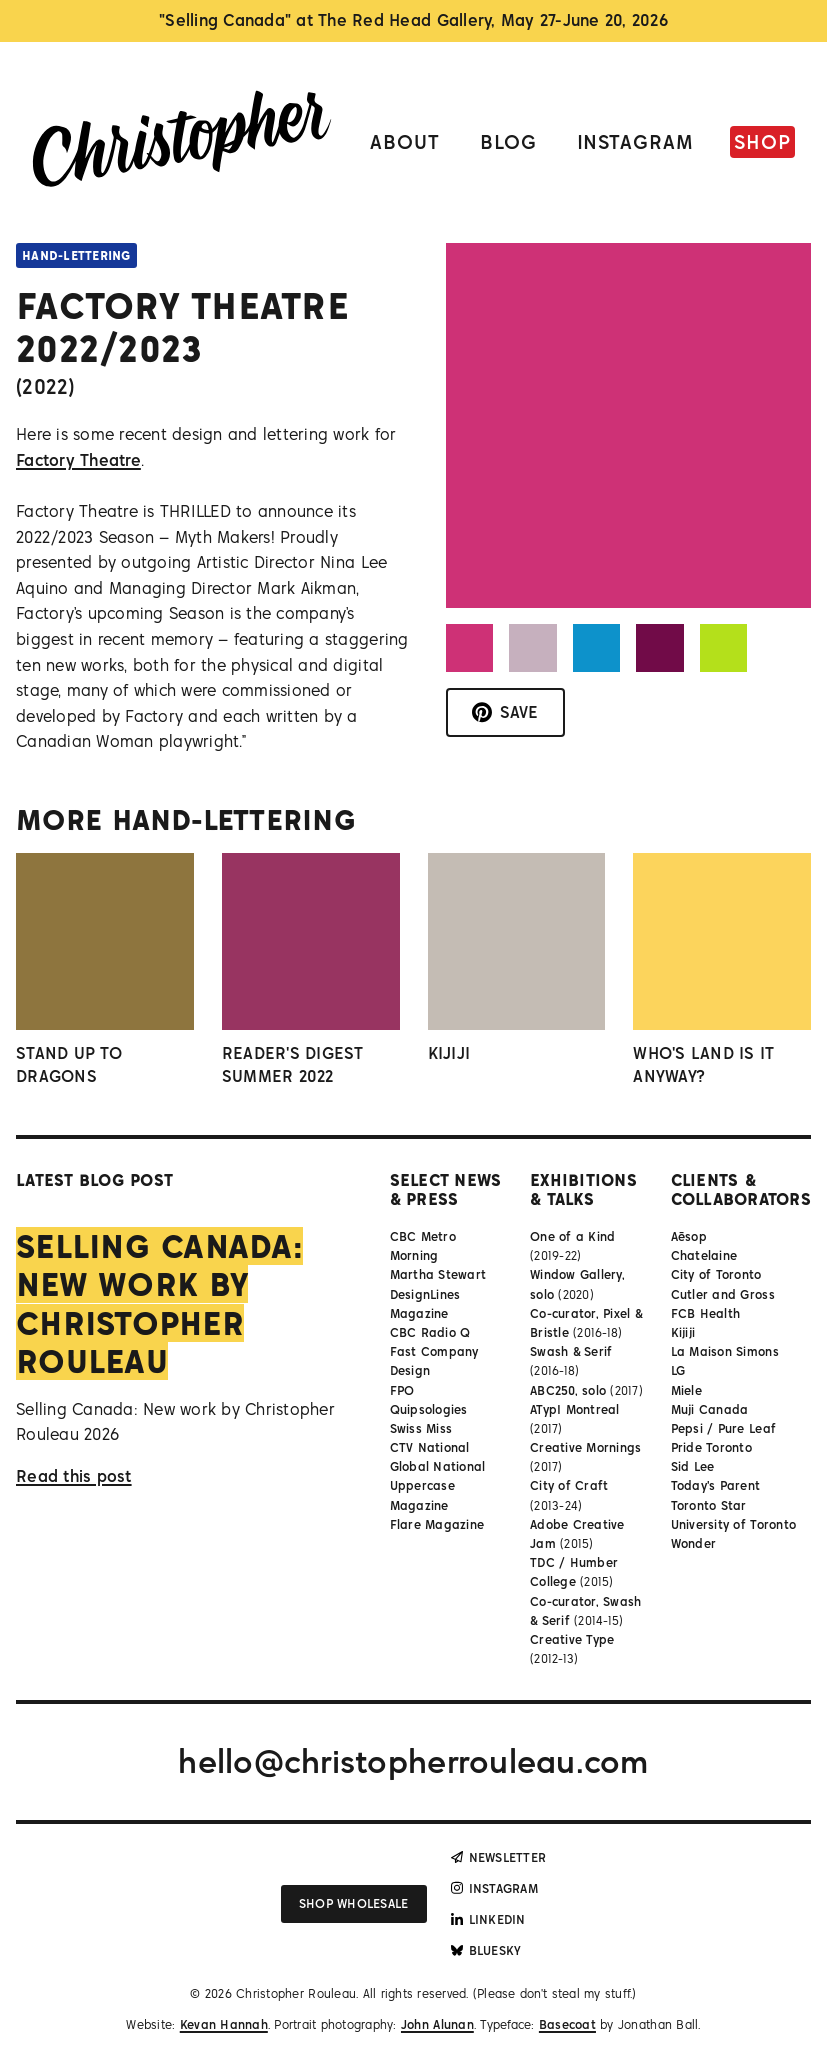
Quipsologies (429, 1409)
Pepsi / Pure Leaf (723, 1428)
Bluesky (486, 1950)
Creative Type (572, 1639)
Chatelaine (704, 1255)
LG (678, 1370)
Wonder (694, 1543)
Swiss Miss (421, 1428)
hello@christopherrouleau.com (413, 1761)
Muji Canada (710, 1409)
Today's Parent (716, 1485)
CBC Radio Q (430, 1332)
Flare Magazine (437, 1524)
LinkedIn (488, 1919)
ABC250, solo (568, 1390)
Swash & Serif (571, 1351)
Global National (438, 1466)
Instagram (636, 141)
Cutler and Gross (723, 1294)
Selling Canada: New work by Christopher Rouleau (159, 1303)
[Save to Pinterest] (505, 713)
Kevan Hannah (224, 2024)
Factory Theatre (78, 460)
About (405, 141)
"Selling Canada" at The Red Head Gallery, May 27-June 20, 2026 (413, 20)
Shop (762, 141)
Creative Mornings (585, 1447)
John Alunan (437, 2024)
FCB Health (706, 1313)
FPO (402, 1390)
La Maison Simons (725, 1351)
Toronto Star (709, 1505)
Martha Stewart (438, 1274)
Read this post (74, 1476)
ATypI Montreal (575, 1409)
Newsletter (499, 1857)
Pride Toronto (711, 1447)
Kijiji (683, 1332)
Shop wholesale (354, 1903)
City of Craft (569, 1485)
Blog (508, 141)
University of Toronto (733, 1524)
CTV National (430, 1447)
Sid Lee (693, 1466)
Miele (686, 1390)
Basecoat (567, 2024)
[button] (470, 648)
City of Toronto (716, 1274)
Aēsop (689, 1236)
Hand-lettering (76, 255)
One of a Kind (572, 1236)
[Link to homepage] (182, 142)
